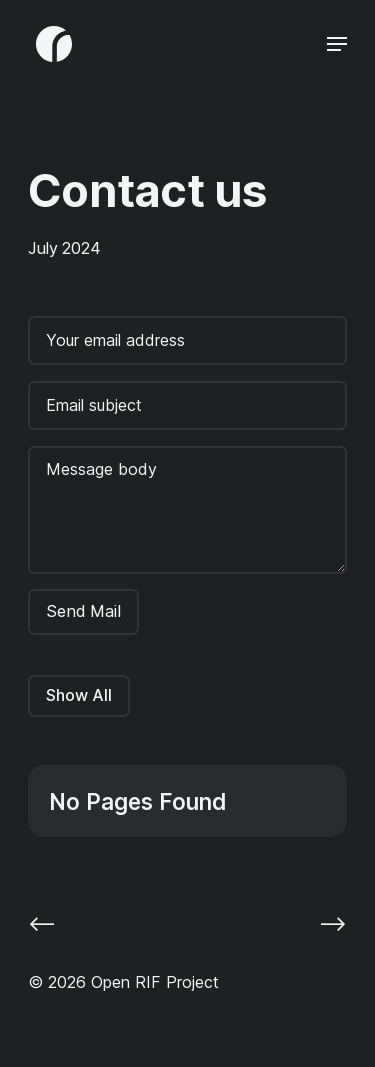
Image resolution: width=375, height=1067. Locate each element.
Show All (79, 695)
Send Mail (83, 611)
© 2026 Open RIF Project (123, 982)
